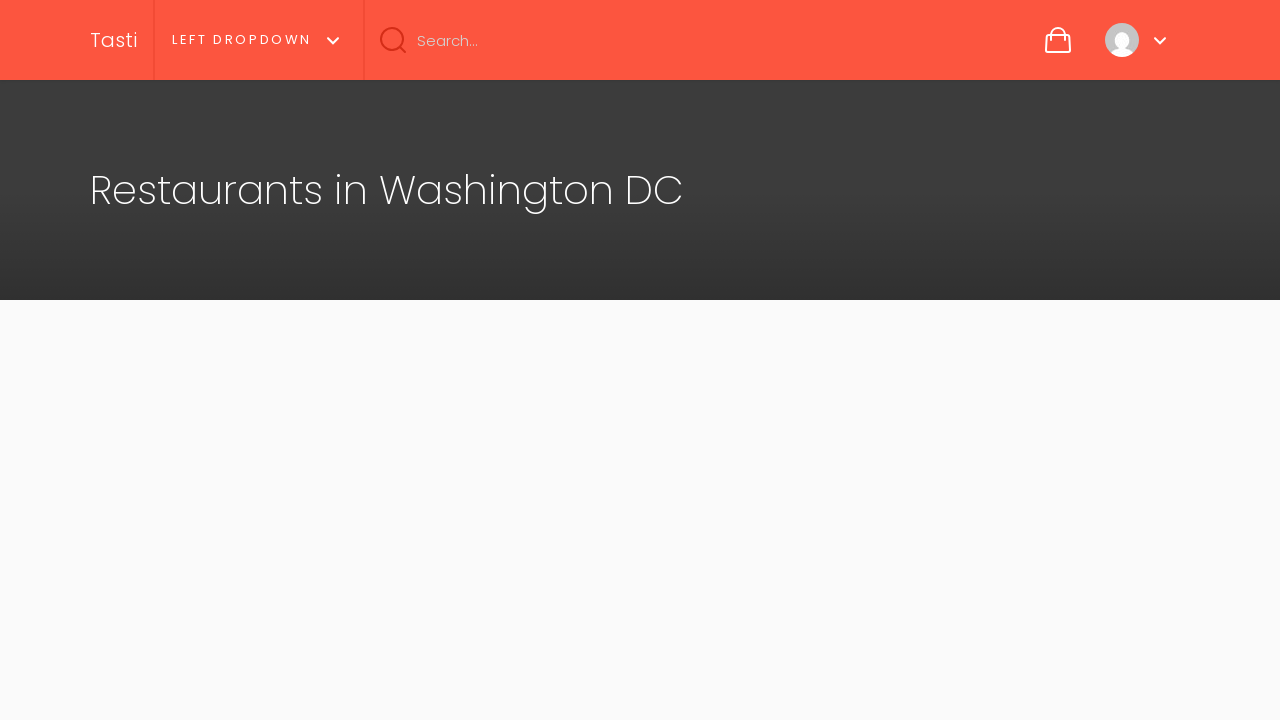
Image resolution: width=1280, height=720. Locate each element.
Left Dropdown (242, 39)
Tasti (113, 40)
